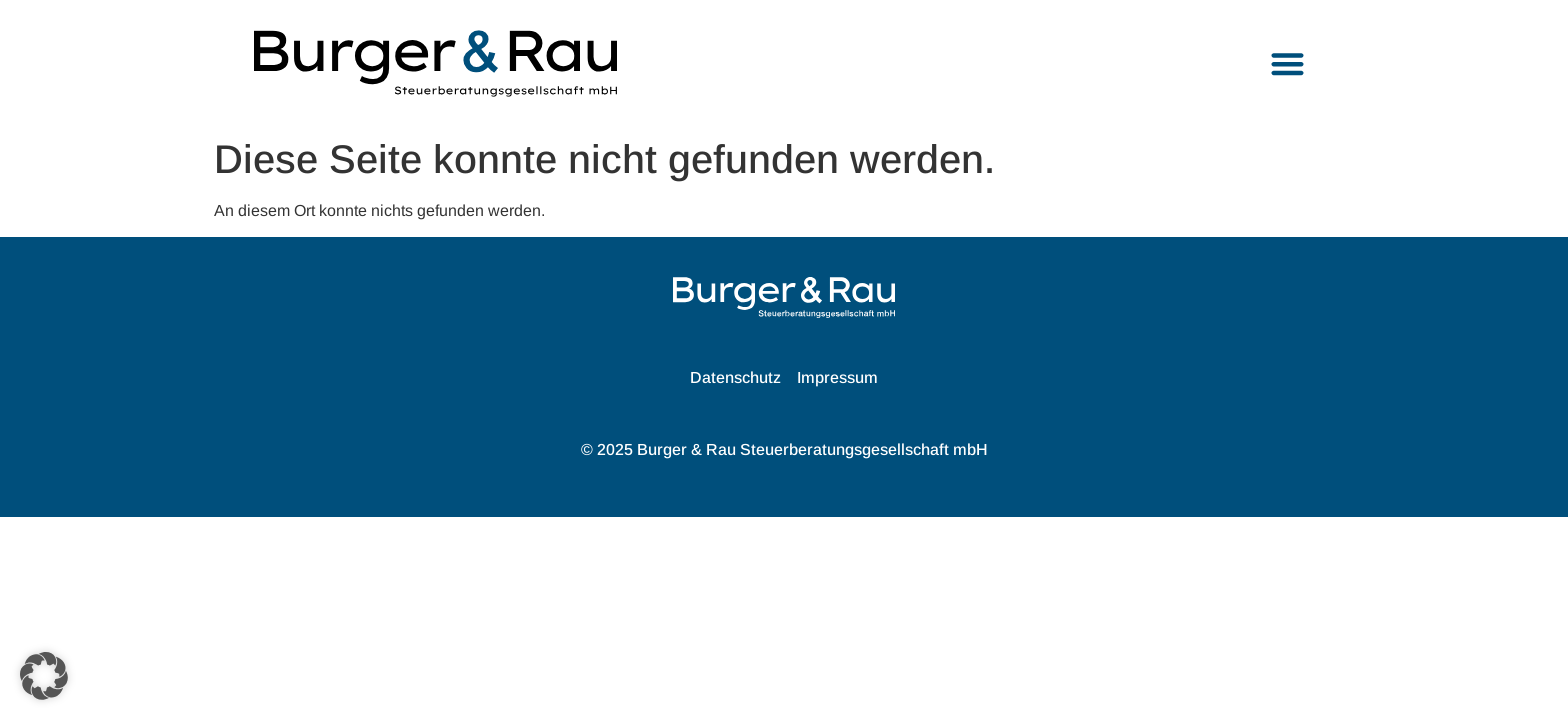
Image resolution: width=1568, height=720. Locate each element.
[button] (1288, 63)
